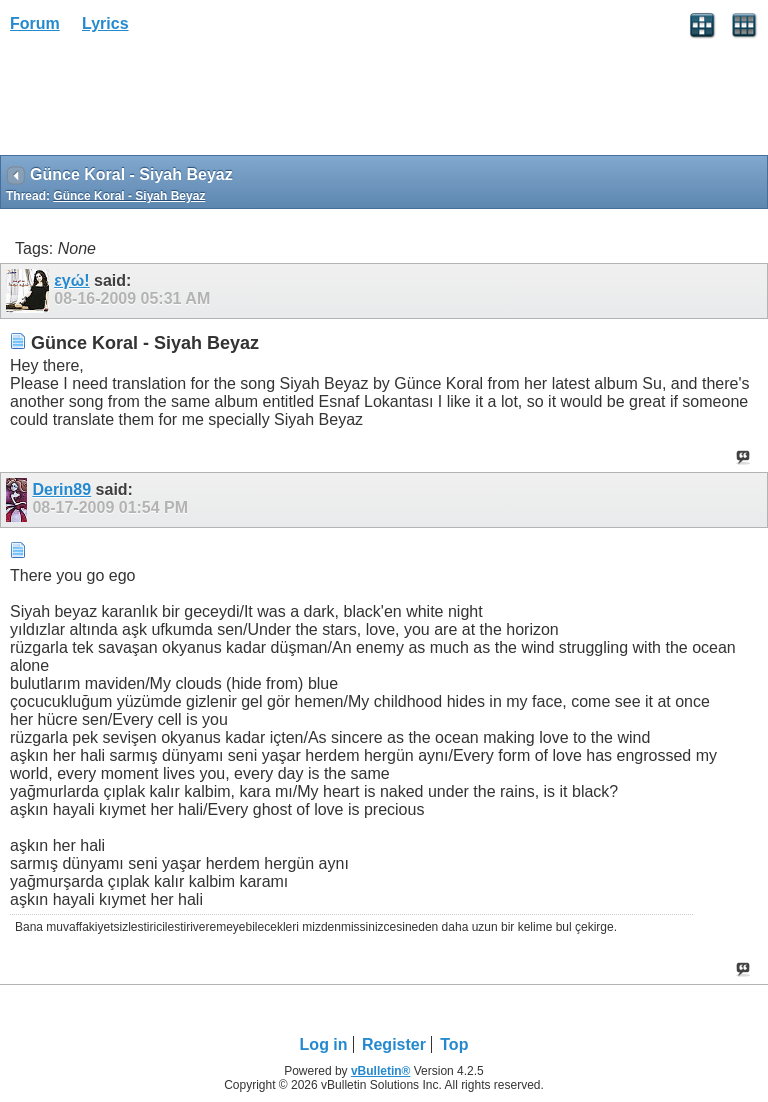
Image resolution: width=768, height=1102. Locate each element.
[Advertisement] (160, 101)
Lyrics (105, 23)
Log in (324, 1044)
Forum (35, 23)
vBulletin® (381, 1071)
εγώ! (71, 280)
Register (394, 1044)
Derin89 (61, 489)
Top (454, 1044)
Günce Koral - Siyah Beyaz (129, 196)
